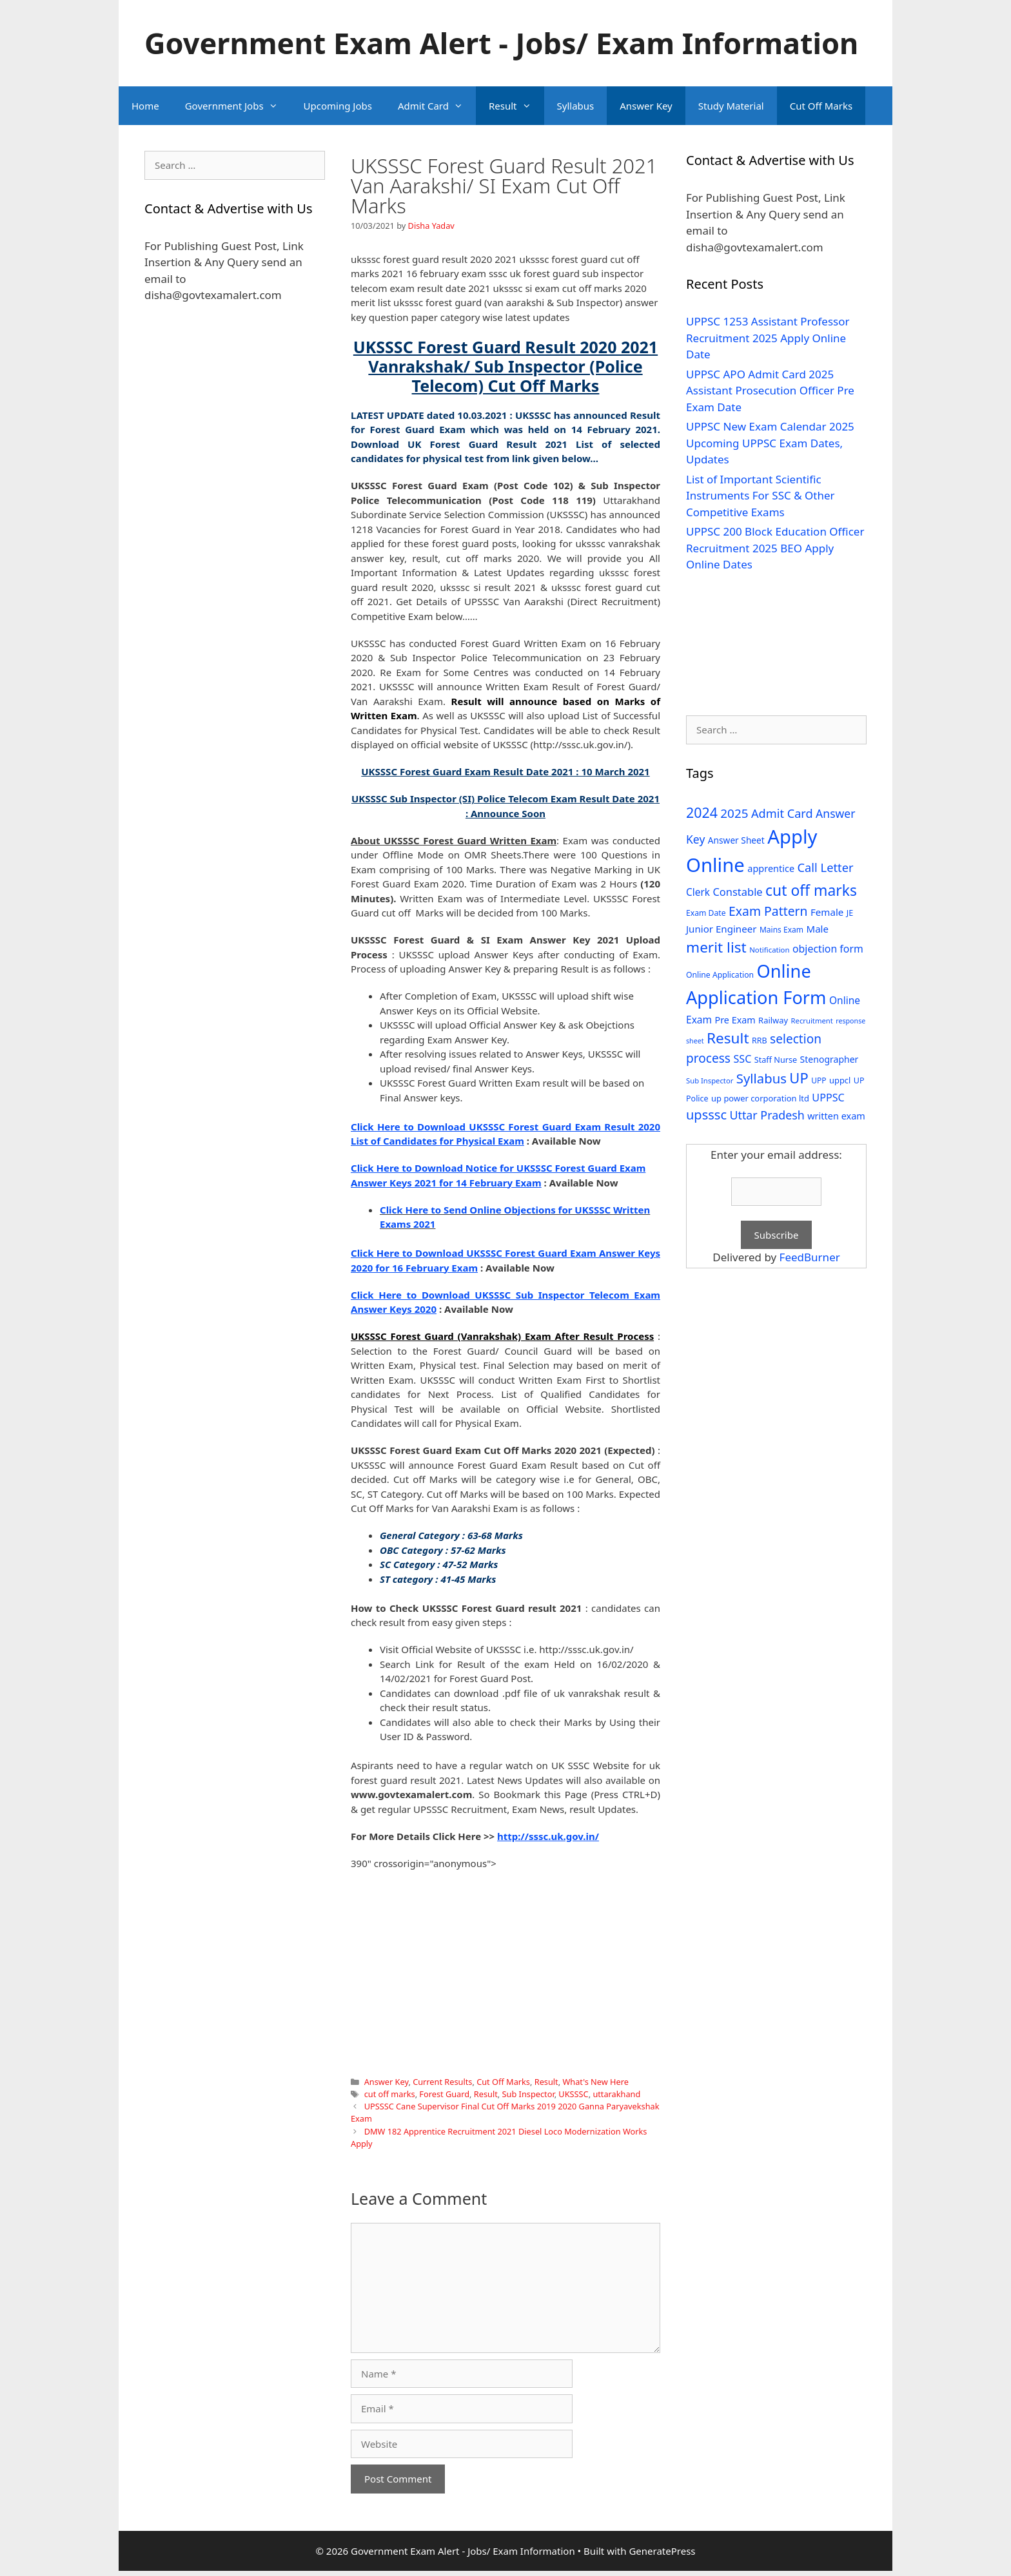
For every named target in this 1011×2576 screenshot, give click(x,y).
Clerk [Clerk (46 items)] (698, 892)
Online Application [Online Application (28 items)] (720, 974)
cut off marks (389, 2094)
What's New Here (595, 2081)
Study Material (731, 105)
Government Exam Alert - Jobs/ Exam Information (501, 43)
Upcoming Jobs (338, 105)
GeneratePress (662, 2550)
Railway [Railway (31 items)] (773, 1020)
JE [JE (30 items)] (850, 912)
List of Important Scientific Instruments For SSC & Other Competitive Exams (760, 495)
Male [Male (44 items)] (817, 928)
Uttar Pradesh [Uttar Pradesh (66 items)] (766, 1115)
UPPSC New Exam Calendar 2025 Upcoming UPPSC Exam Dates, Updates (770, 443)
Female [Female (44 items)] (826, 911)
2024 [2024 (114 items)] (702, 812)
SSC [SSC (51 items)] (742, 1059)
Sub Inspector (528, 2094)
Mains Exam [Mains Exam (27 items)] (781, 929)
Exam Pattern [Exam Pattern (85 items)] (768, 911)
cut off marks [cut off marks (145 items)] (811, 890)
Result (516, 105)
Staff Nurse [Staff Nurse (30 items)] (775, 1059)
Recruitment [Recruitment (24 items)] (812, 1020)
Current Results (442, 2081)
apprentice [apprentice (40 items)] (770, 868)
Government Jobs (238, 105)
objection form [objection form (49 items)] (827, 949)
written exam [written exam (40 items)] (836, 1116)
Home (145, 105)
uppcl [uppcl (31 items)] (840, 1080)
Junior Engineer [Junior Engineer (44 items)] (721, 928)
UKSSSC (573, 2094)
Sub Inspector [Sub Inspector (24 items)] (709, 1080)
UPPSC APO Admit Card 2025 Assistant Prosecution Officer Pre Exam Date (770, 390)
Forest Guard (444, 2094)
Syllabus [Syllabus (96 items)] (761, 1078)
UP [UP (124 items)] (798, 1078)
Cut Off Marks (821, 105)
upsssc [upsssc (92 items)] (706, 1114)
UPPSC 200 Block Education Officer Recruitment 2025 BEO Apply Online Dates (775, 548)
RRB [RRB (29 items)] (759, 1040)
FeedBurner (810, 1257)
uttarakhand (616, 2094)
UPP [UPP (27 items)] (818, 1080)
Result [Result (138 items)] (728, 1038)
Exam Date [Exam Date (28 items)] (706, 912)
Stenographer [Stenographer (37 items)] (829, 1059)
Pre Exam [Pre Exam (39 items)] (735, 1020)
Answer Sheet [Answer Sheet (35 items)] (736, 840)
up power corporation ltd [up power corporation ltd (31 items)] (760, 1098)
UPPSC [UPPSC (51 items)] (828, 1097)
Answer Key (646, 105)
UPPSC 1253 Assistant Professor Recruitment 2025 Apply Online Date (768, 338)
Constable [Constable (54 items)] (737, 891)
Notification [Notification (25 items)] (769, 949)
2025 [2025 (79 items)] (734, 813)
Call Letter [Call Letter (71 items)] (826, 867)
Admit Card (437, 105)
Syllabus (575, 105)
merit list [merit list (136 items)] (716, 947)
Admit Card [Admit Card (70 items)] (782, 813)
